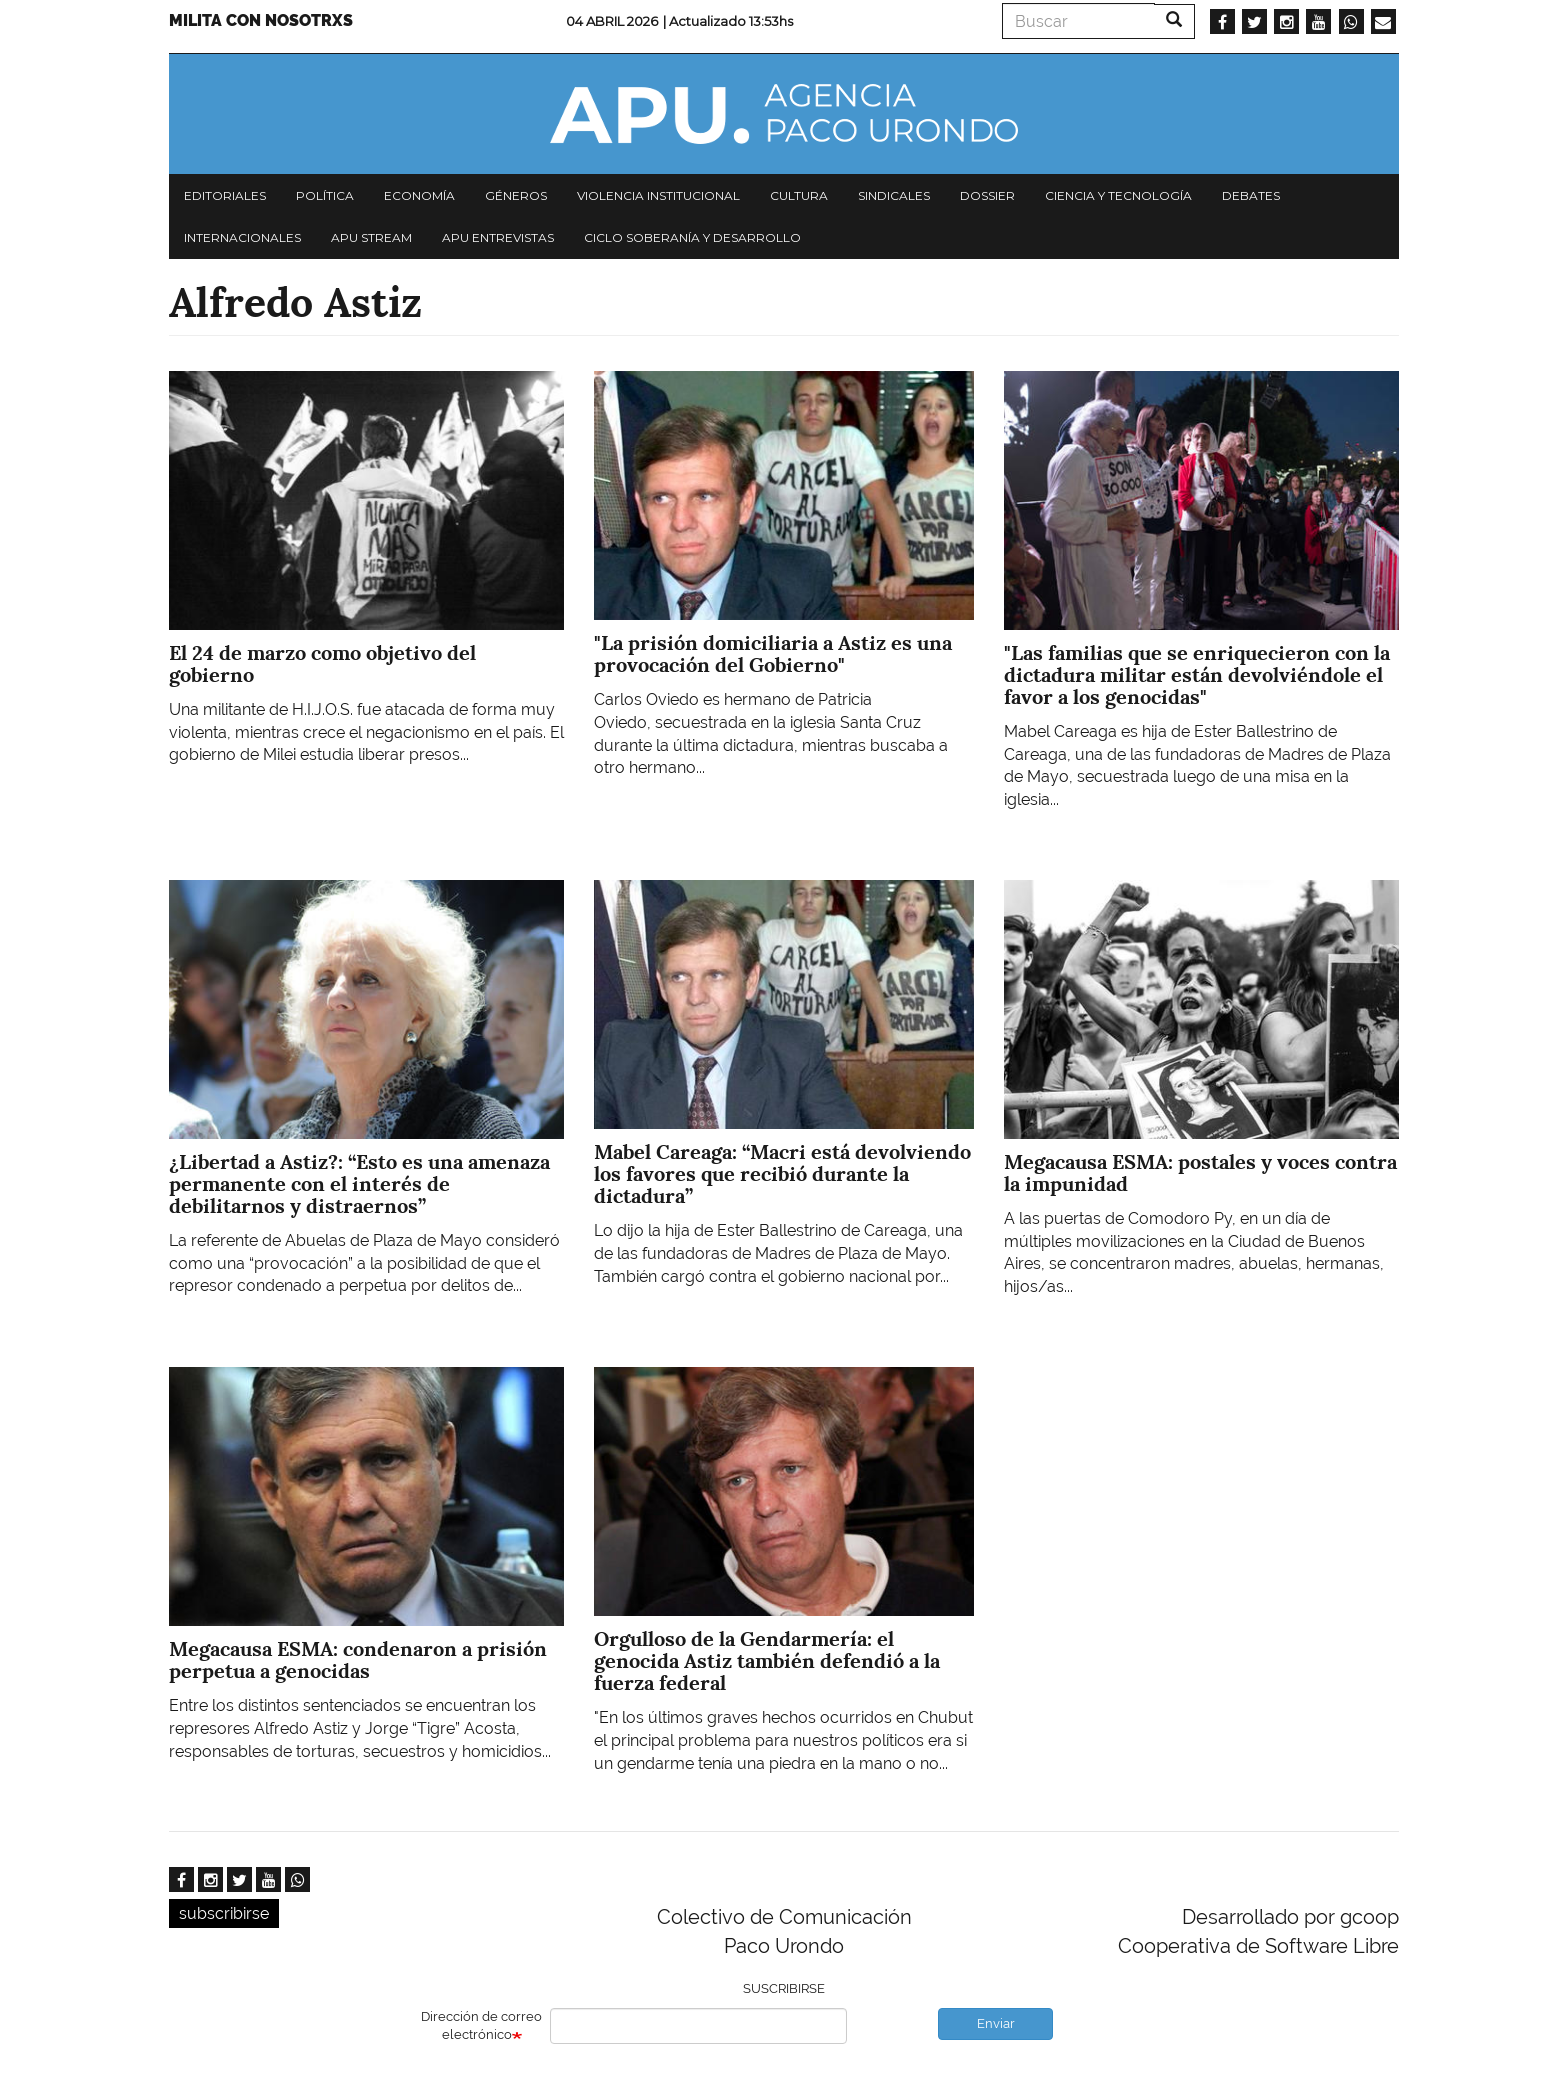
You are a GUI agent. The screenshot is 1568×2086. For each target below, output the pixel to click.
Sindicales (894, 195)
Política (325, 195)
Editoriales (225, 195)
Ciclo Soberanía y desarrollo (692, 237)
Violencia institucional (658, 195)
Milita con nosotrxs (261, 20)
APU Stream (371, 237)
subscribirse (224, 1913)
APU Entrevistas (498, 237)
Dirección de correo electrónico (481, 2026)
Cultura (799, 195)
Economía (419, 195)
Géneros (516, 195)
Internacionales (242, 237)
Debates (1251, 195)
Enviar (996, 2023)
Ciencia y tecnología (1118, 195)
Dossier (987, 195)
